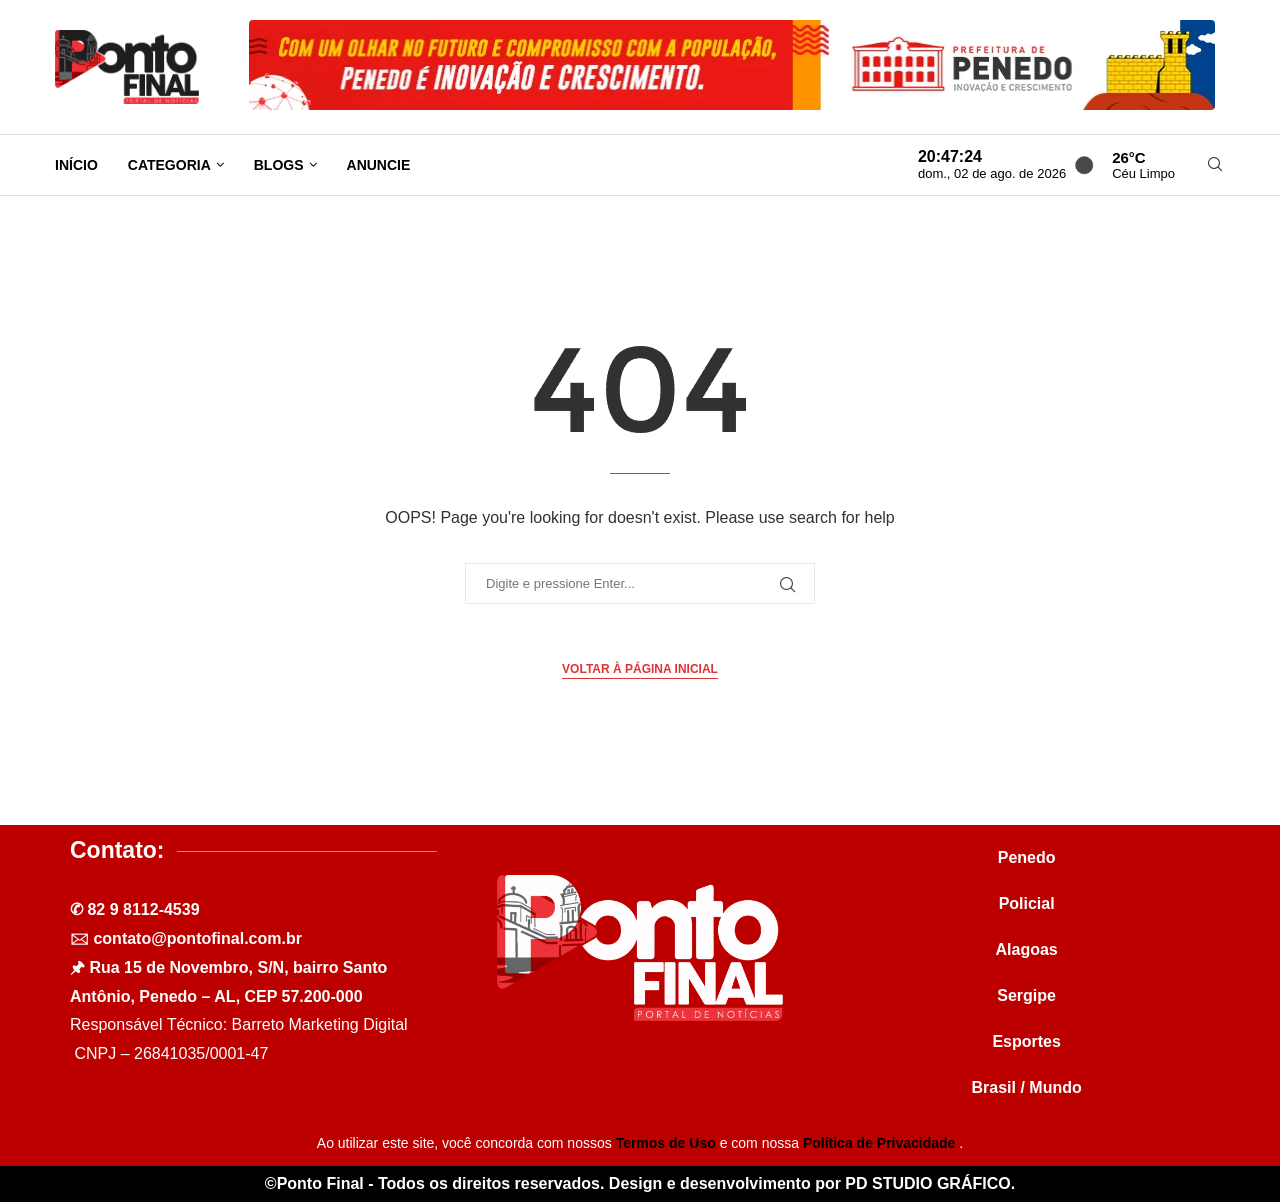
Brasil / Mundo (1027, 1087)
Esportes (1026, 1041)
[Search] (1215, 165)
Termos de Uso (668, 1143)
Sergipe (1026, 995)
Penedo (1027, 857)
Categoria (169, 165)
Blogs (279, 165)
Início (76, 165)
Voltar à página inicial (640, 669)
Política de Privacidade (881, 1143)
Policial (1027, 903)
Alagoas (1027, 949)
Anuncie (379, 165)
